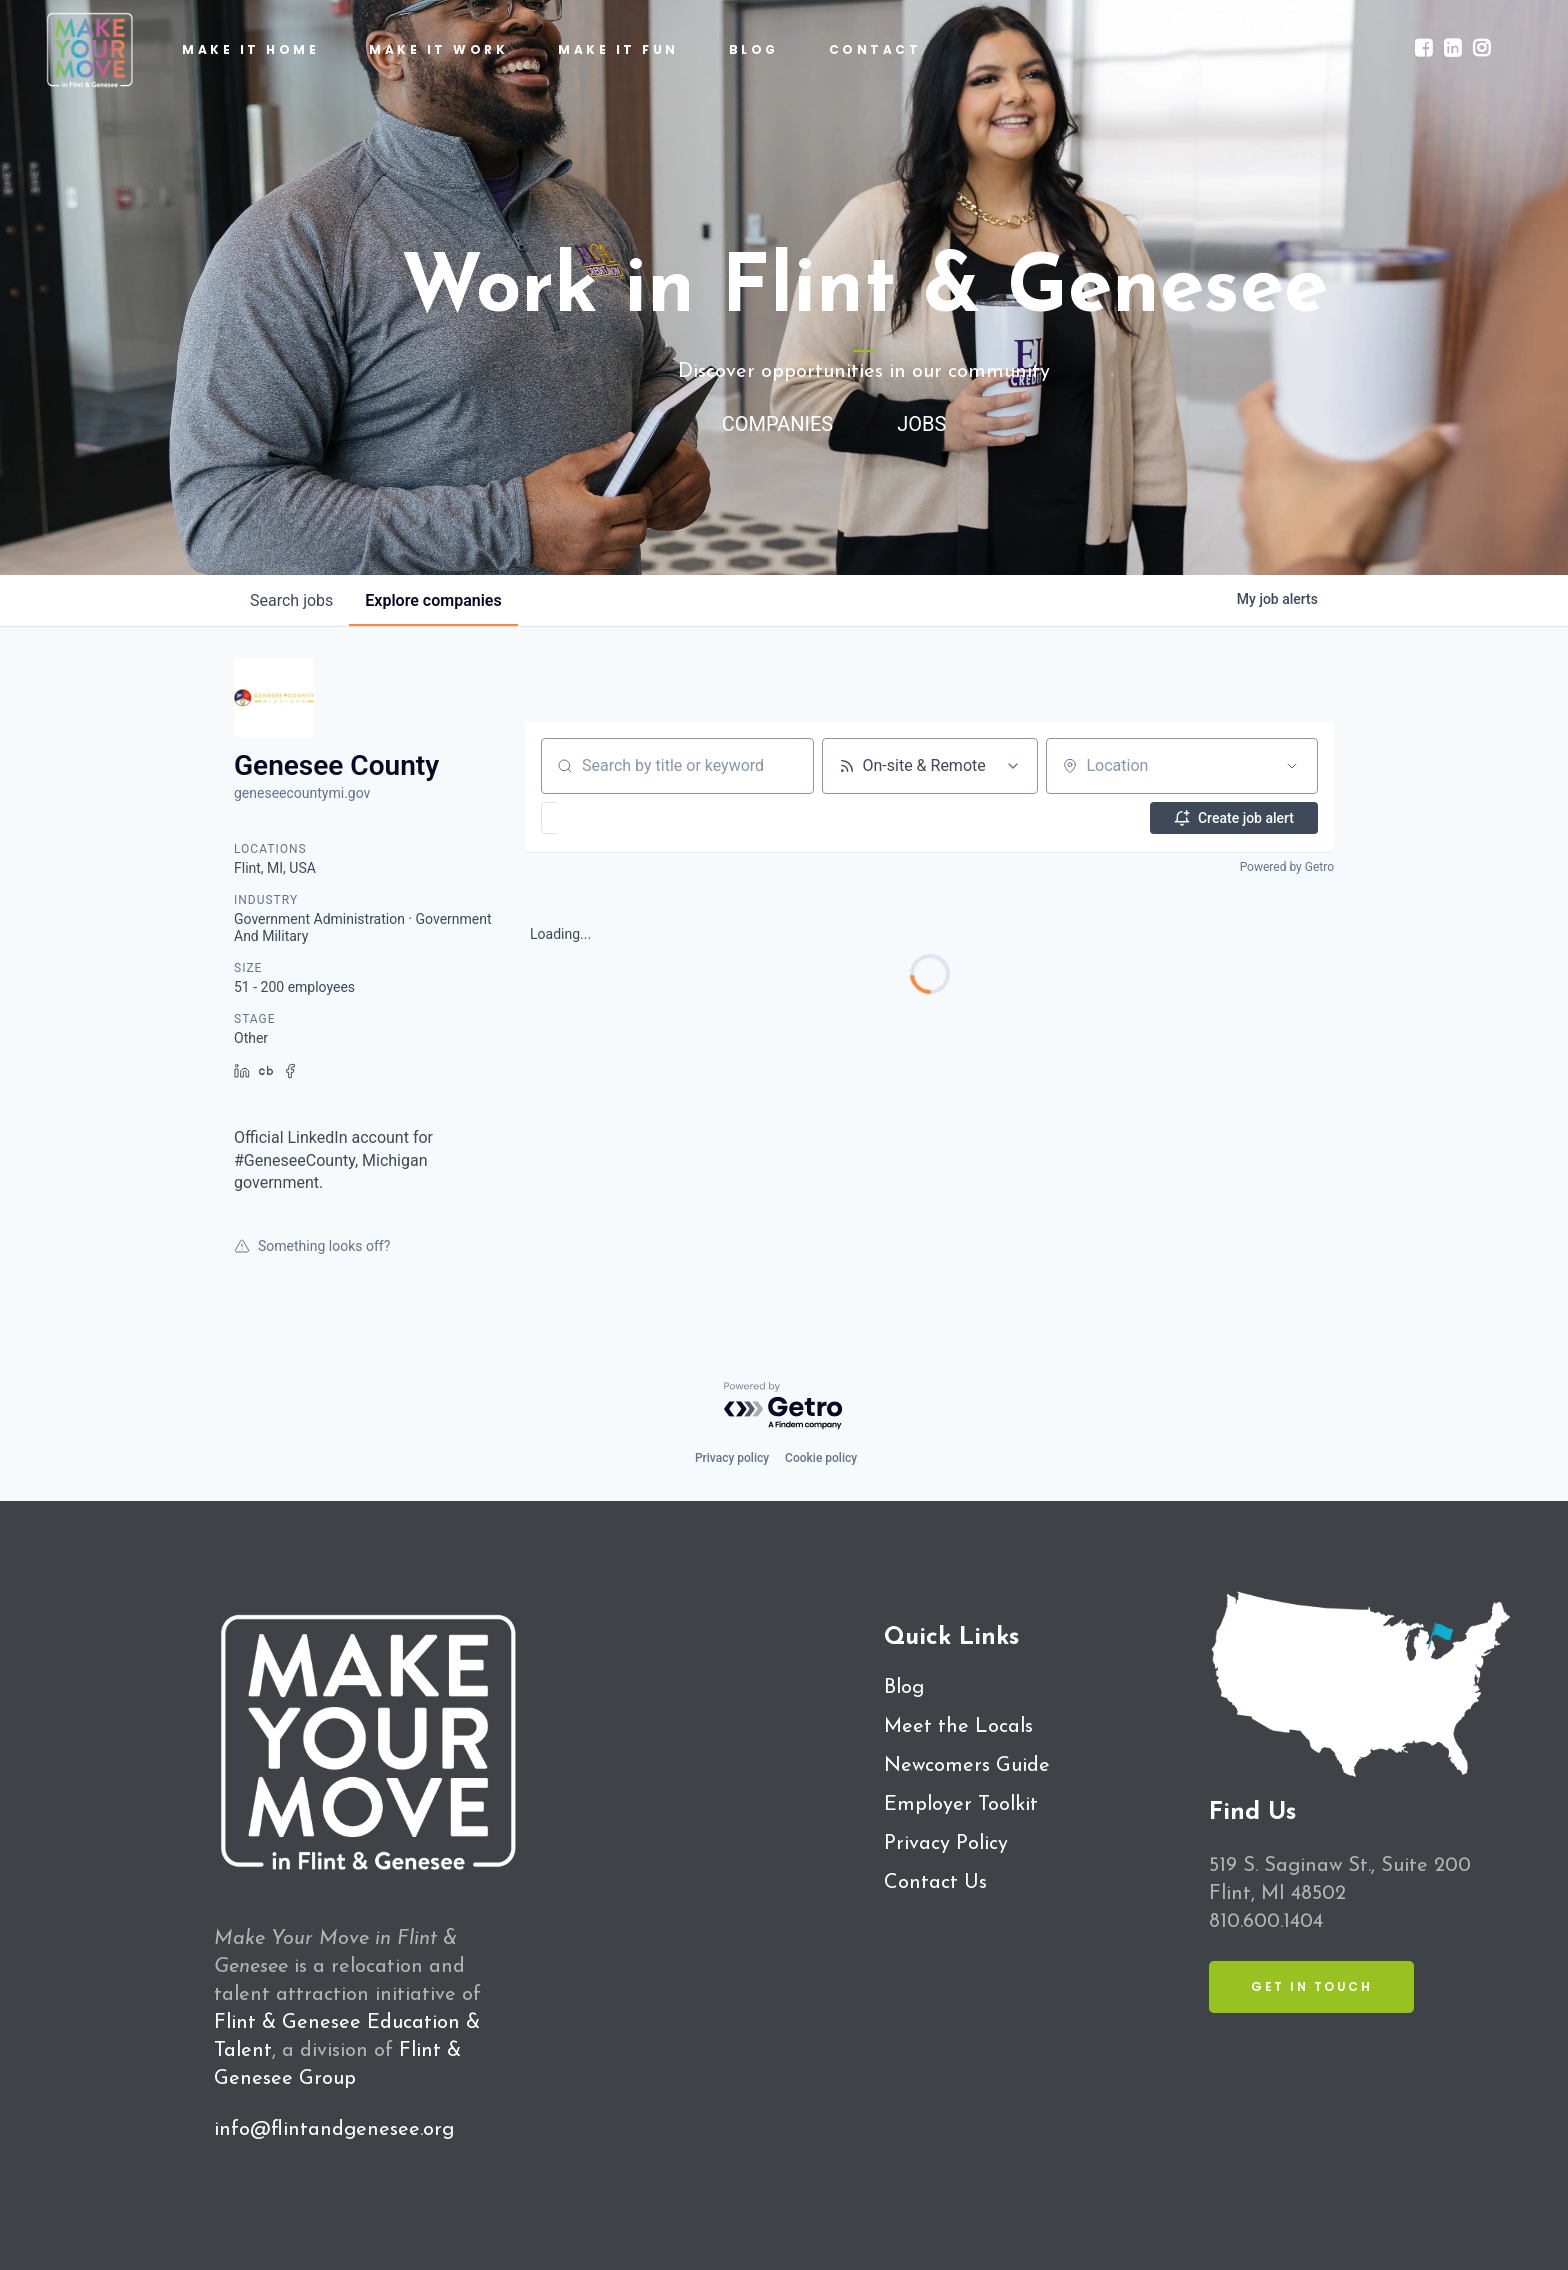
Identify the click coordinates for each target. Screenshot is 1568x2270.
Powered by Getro (1287, 867)
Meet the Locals (958, 1727)
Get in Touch (1311, 1986)
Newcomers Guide (967, 1766)
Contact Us (935, 1883)
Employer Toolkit (961, 1805)
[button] (607, 818)
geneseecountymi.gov (302, 793)
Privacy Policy (946, 1844)
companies (433, 600)
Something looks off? (312, 1246)
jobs (291, 600)
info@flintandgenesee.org (334, 2130)
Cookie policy (821, 1458)
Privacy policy (732, 1458)
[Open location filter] (1292, 766)
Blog (904, 1688)
